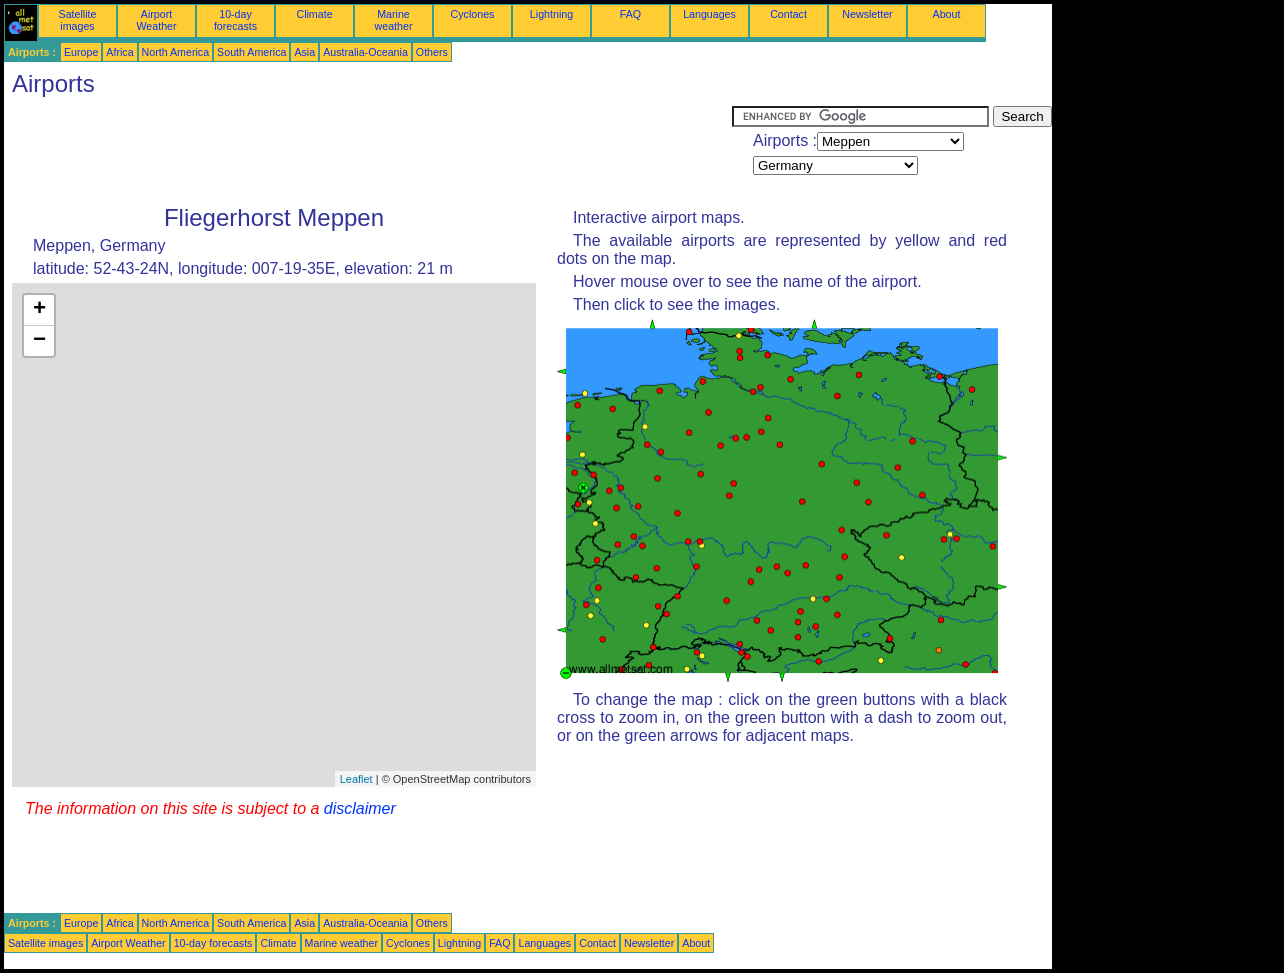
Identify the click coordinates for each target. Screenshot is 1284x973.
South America (251, 52)
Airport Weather (156, 20)
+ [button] (39, 310)
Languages (709, 14)
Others (432, 52)
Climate (314, 14)
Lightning (551, 14)
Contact (788, 14)
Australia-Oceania (365, 52)
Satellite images (78, 20)
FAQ (630, 14)
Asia (304, 52)
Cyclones (473, 14)
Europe (81, 52)
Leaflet (356, 779)
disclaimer (360, 808)
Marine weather (394, 20)
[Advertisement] (368, 151)
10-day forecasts (235, 20)
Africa (119, 52)
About (947, 14)
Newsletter (867, 14)
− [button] (39, 341)
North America (176, 52)
